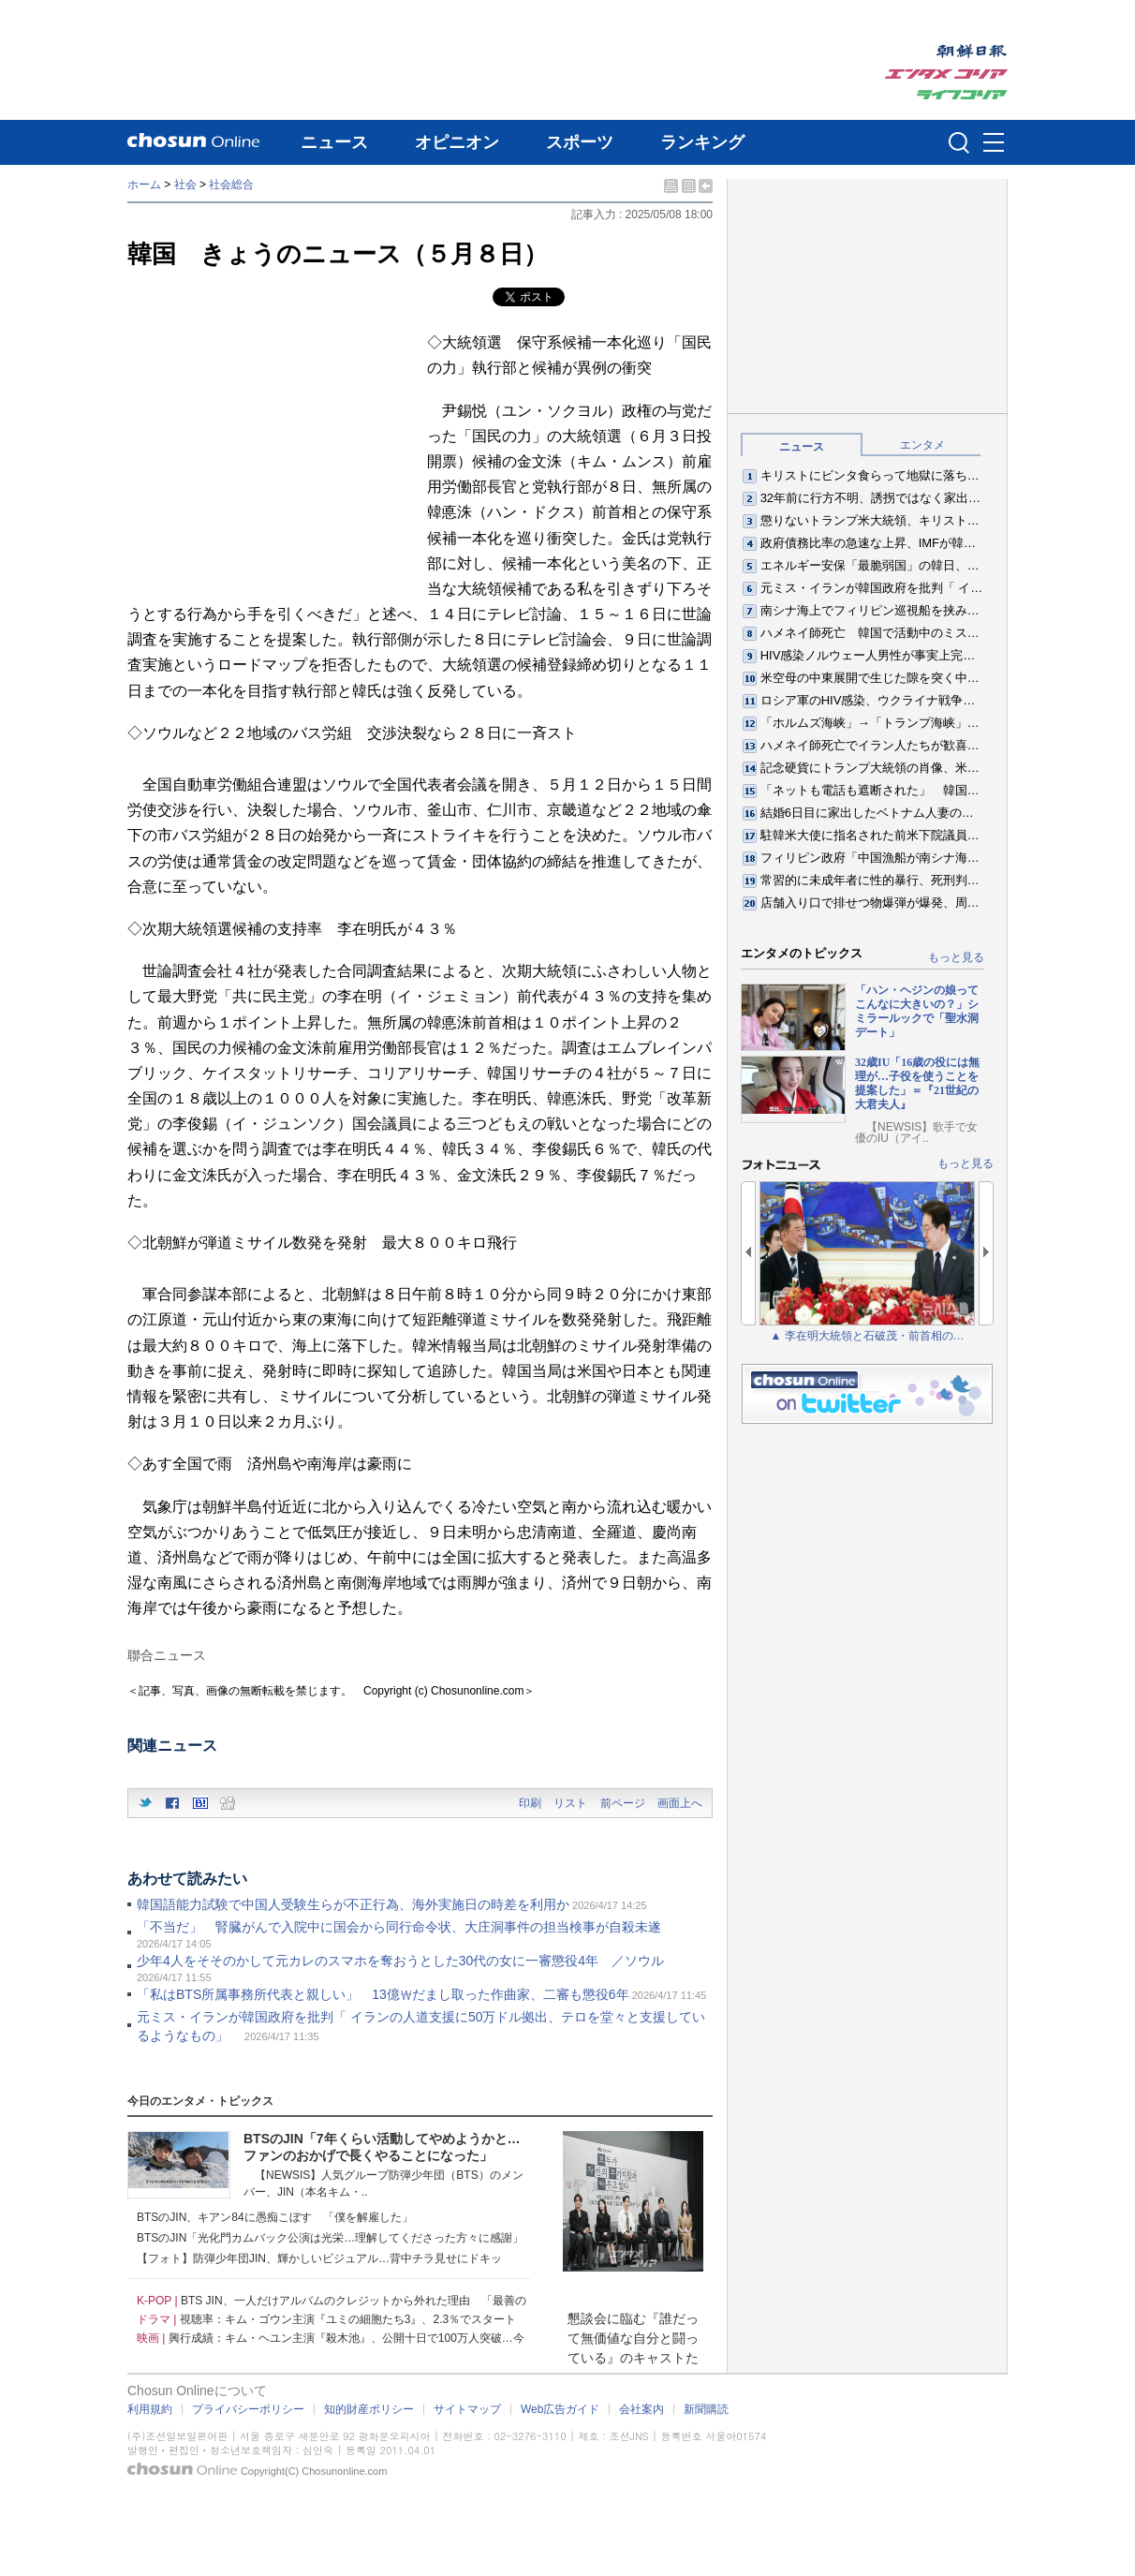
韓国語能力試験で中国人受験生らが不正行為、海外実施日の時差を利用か (353, 1904)
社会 (185, 184)
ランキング (702, 142)
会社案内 (641, 2409)
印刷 (530, 1803)
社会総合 (231, 184)
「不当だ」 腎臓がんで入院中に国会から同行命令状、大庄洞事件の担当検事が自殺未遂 (405, 1926)
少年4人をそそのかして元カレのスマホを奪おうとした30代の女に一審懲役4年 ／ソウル (400, 1960)
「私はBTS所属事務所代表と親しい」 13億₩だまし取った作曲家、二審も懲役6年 (383, 1994)
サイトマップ (467, 2409)
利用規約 (149, 2409)
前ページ (622, 1803)
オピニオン (457, 142)
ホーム (144, 184)
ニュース (334, 142)
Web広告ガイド (560, 2409)
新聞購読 (706, 2409)
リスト (570, 1803)
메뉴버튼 (994, 143)
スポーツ (579, 142)
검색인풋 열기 (959, 142)
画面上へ (679, 1803)
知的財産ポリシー (369, 2409)
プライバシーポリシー (248, 2409)
